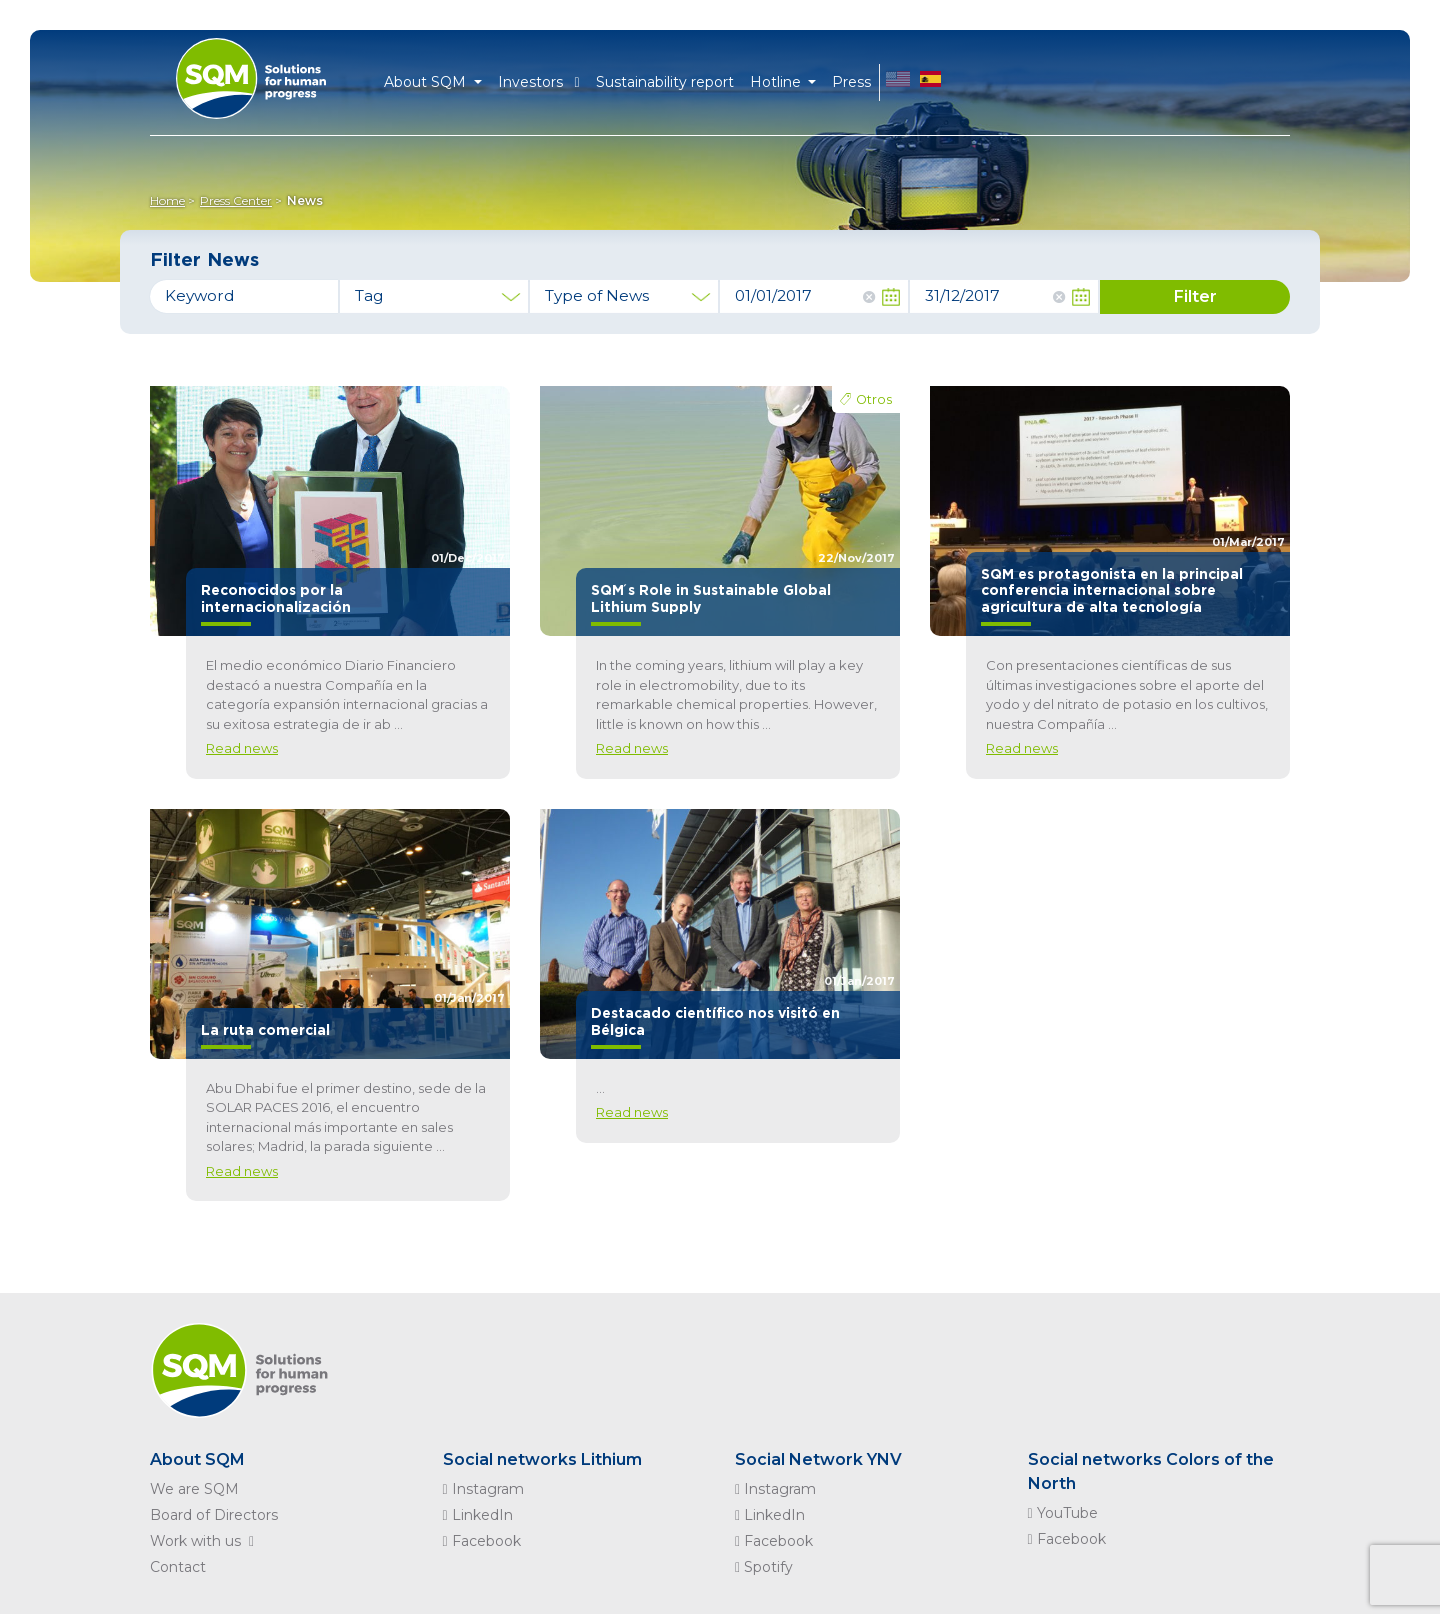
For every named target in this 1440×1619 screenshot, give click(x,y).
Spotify (764, 1567)
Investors (539, 82)
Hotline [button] (777, 82)
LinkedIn (478, 1515)
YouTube (1063, 1513)
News (305, 200)
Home (167, 200)
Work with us (206, 1541)
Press (851, 82)
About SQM (197, 1459)
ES (930, 82)
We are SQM (194, 1489)
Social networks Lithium (542, 1459)
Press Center (236, 200)
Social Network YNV (818, 1459)
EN (898, 82)
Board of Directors (214, 1515)
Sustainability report (665, 82)
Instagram (483, 1489)
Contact (178, 1567)
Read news (242, 748)
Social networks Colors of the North (1151, 1471)
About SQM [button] (427, 82)
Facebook (482, 1541)
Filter (1195, 296)
